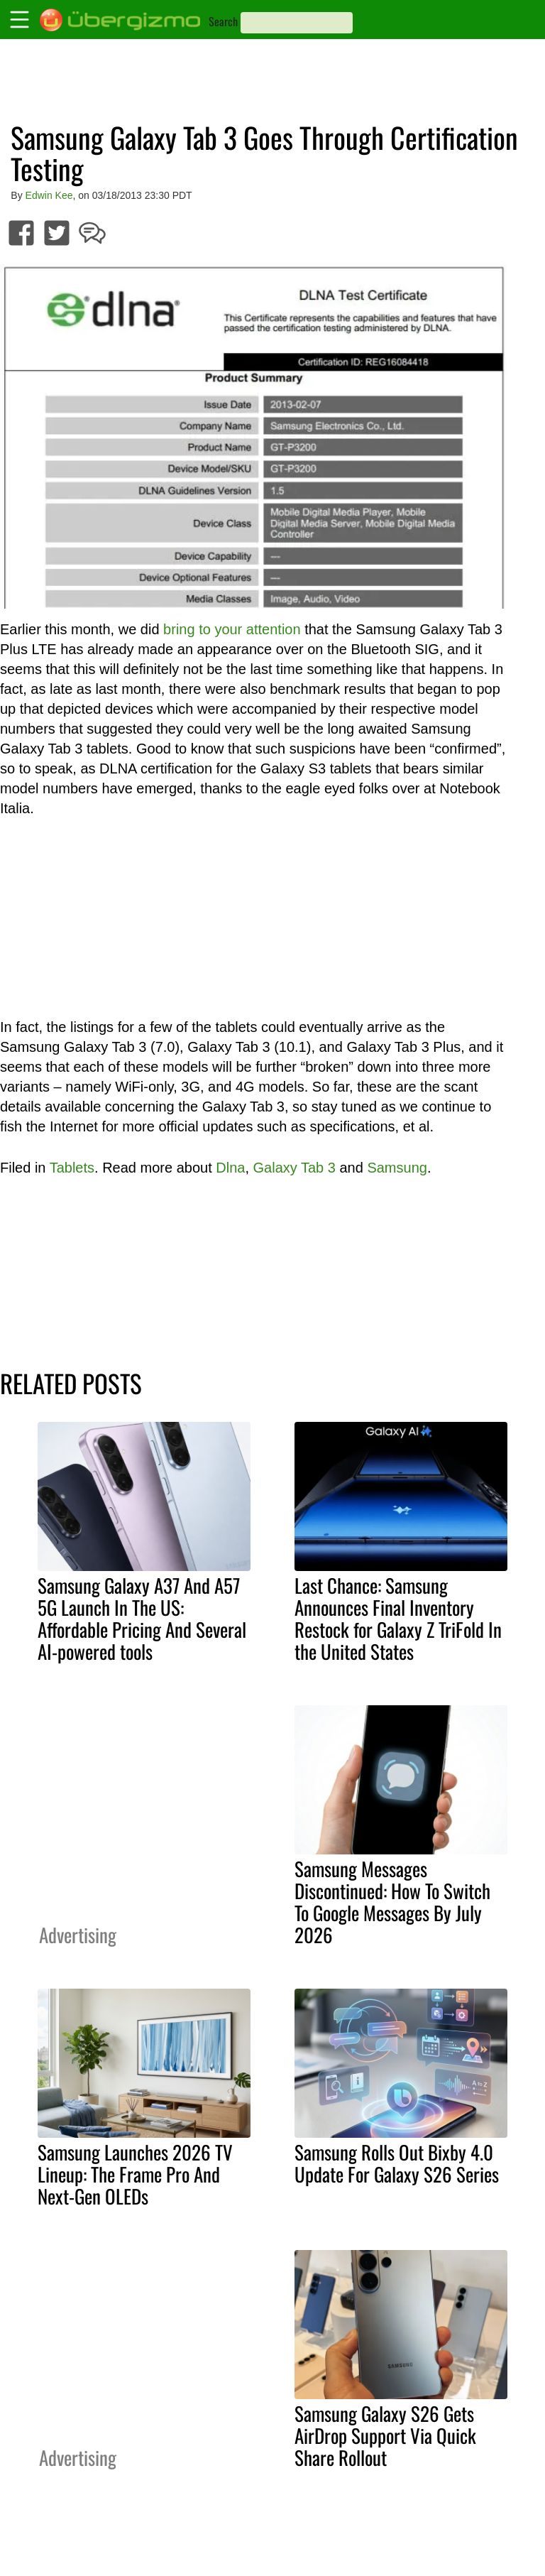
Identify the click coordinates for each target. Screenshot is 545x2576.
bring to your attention (231, 629)
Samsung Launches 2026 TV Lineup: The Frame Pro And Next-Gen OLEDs (135, 2174)
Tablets (72, 1167)
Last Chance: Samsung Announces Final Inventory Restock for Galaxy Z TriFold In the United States (398, 1618)
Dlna (230, 1167)
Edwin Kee (49, 195)
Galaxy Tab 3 (294, 1167)
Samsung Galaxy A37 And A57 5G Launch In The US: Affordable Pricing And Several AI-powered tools (142, 1618)
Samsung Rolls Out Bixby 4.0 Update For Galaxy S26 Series (396, 2163)
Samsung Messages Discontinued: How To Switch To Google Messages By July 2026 (392, 1901)
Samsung (397, 1167)
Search (223, 21)
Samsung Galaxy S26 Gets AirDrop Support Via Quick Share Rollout (385, 2435)
